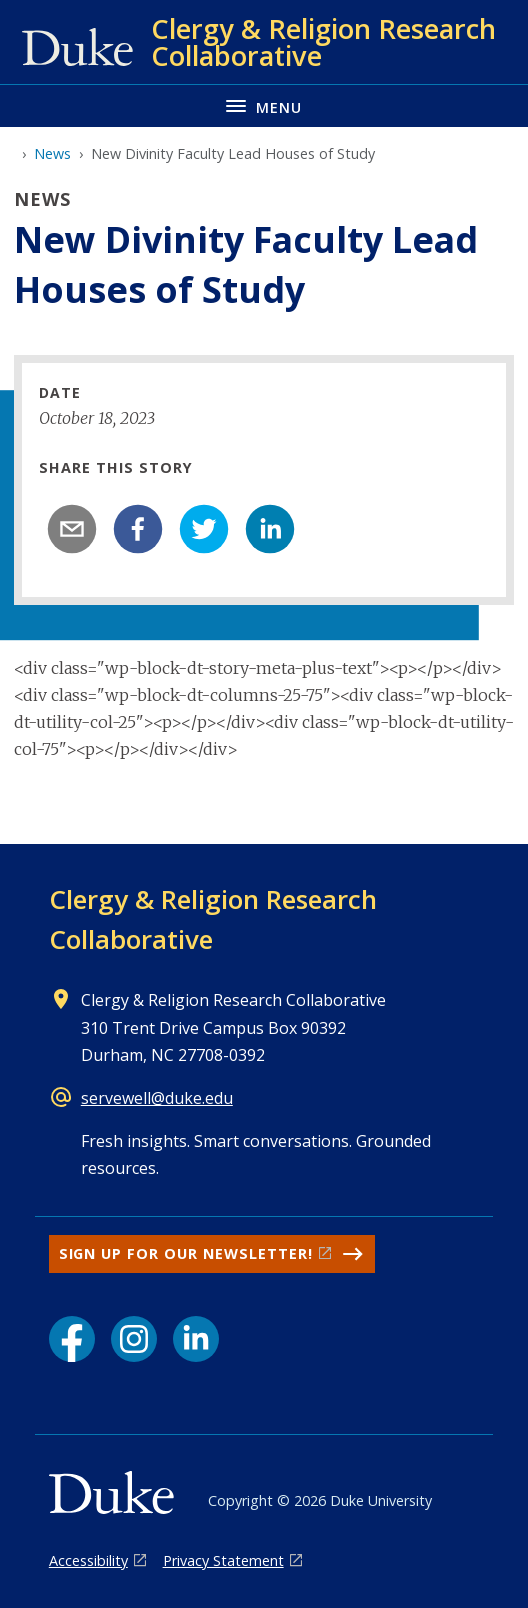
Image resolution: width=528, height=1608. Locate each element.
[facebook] (138, 529)
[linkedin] (270, 529)
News (52, 153)
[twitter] (204, 529)
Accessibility (88, 1560)
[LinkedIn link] (196, 1339)
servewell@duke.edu (157, 1098)
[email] (72, 529)
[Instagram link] (134, 1339)
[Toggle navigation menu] (264, 105)
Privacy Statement (223, 1560)
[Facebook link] (72, 1339)
